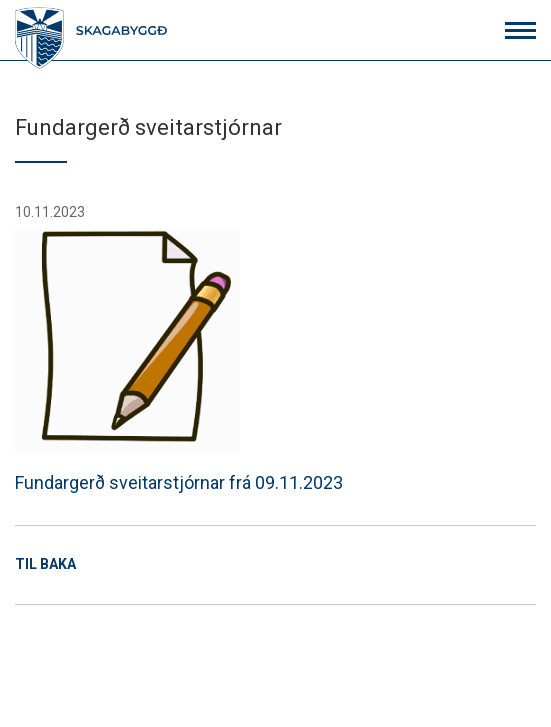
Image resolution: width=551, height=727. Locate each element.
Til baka (45, 564)
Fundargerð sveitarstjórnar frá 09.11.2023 (179, 361)
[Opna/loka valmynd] (520, 30)
